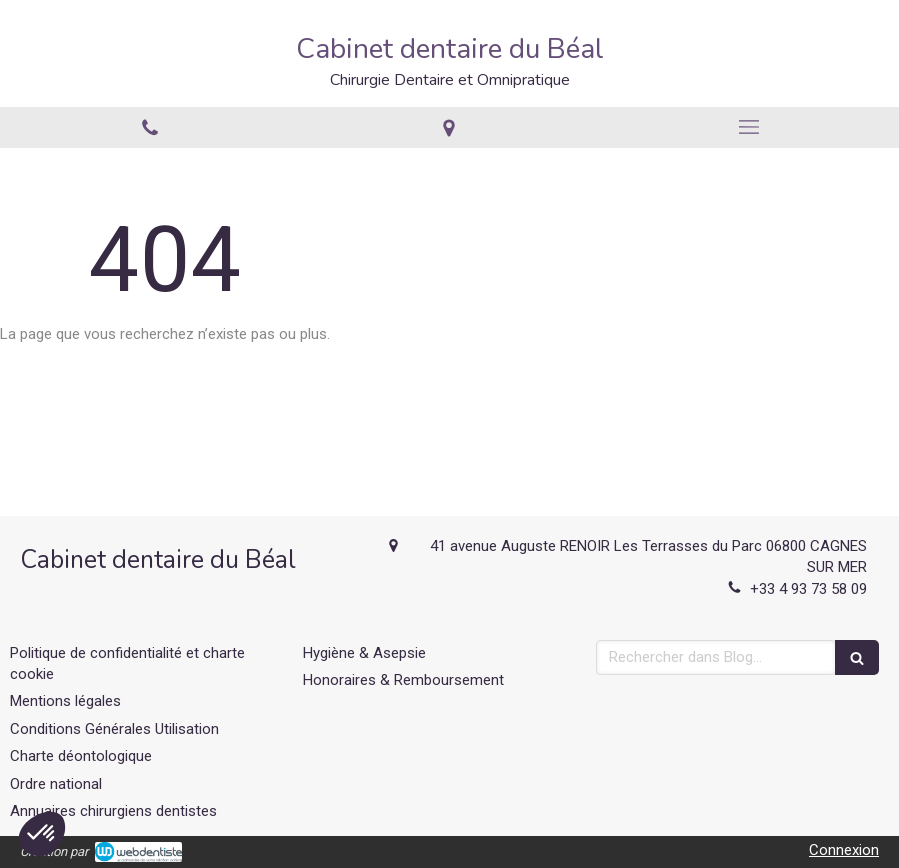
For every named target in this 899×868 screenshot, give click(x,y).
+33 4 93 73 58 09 (808, 589)
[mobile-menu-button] (749, 127)
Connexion (844, 850)
